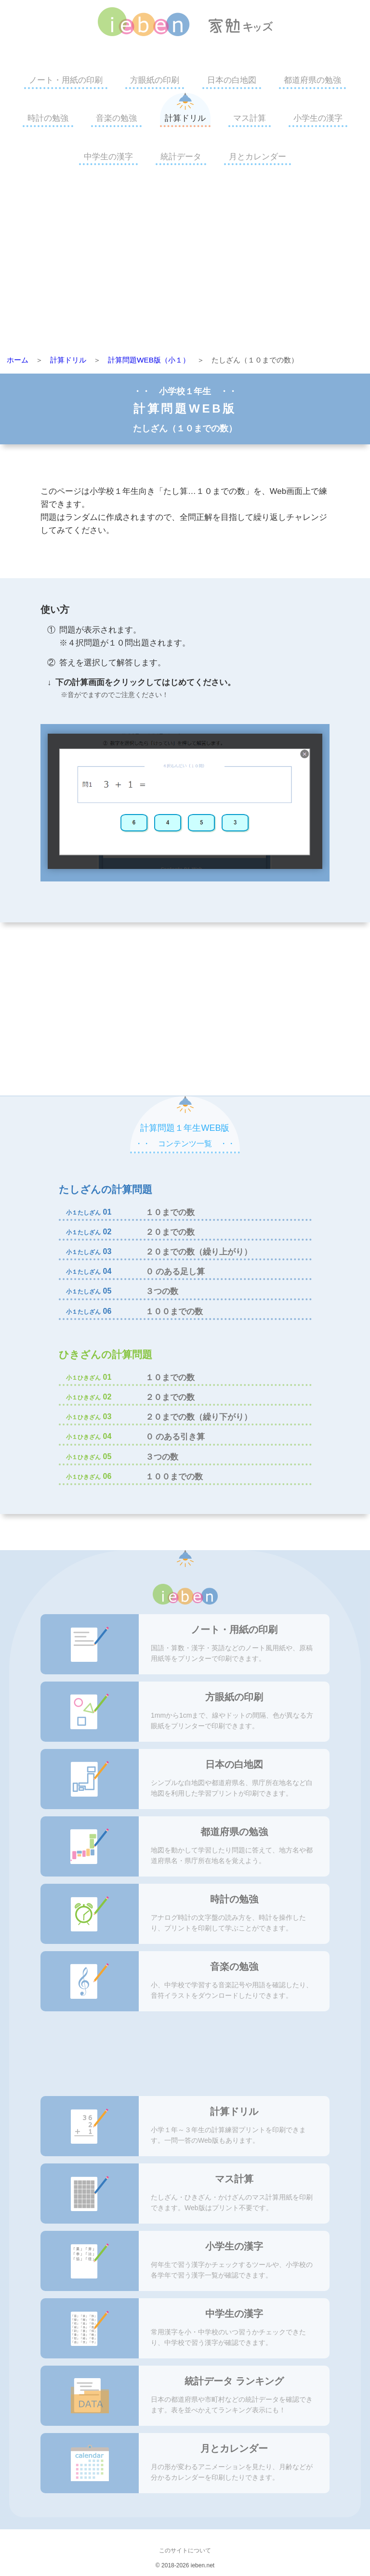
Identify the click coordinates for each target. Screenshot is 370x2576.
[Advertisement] (185, 262)
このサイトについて (185, 2550)
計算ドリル (185, 118)
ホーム (17, 360)
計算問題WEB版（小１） (149, 360)
